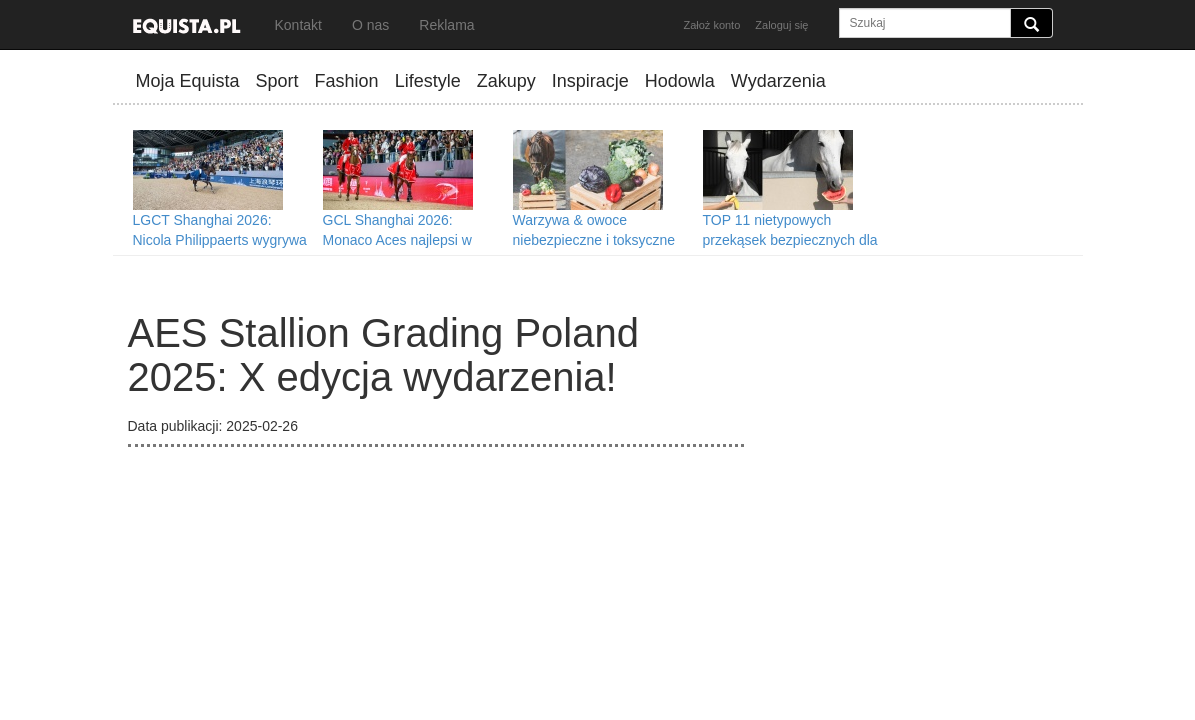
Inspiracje (590, 81)
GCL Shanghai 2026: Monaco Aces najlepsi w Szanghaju (397, 240)
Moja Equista (188, 81)
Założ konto (711, 25)
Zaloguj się (781, 25)
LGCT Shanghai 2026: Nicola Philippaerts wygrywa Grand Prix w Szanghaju (220, 240)
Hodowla (680, 81)
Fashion (347, 81)
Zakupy (506, 81)
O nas (370, 25)
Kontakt (298, 25)
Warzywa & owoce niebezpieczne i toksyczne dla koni (594, 240)
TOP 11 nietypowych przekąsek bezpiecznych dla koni (790, 240)
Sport (277, 81)
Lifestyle (428, 81)
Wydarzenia (778, 81)
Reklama (446, 25)
